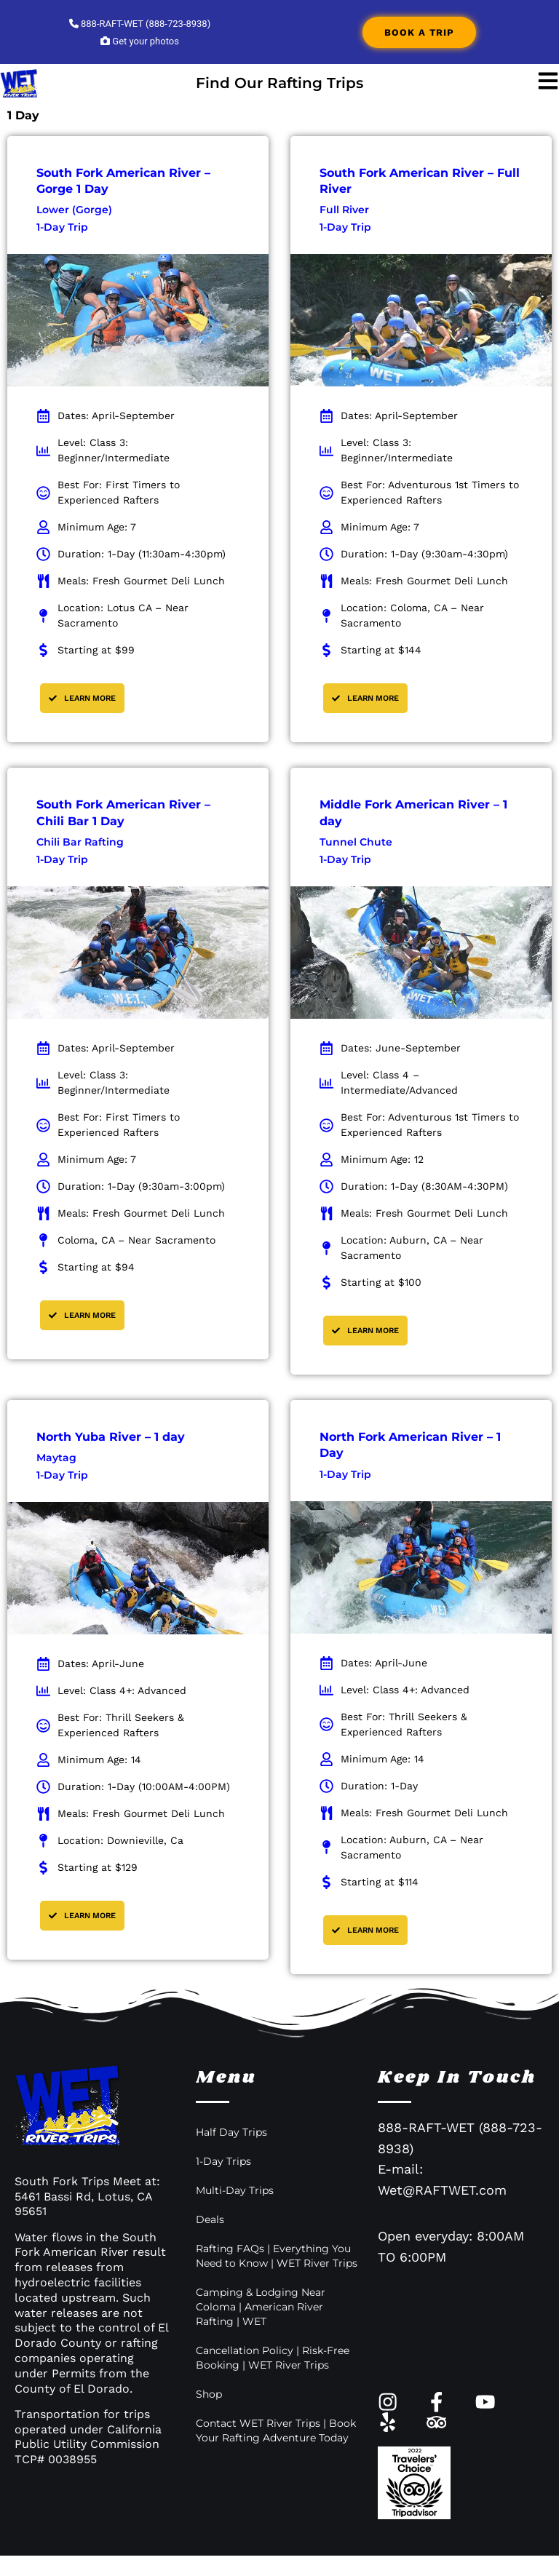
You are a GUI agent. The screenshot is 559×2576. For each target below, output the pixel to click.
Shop (209, 2394)
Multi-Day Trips (235, 2190)
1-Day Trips (223, 2161)
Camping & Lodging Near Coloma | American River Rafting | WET (260, 2307)
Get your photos (139, 41)
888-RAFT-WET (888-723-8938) (139, 23)
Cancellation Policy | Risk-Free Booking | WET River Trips (272, 2358)
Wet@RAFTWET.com (442, 2190)
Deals (210, 2219)
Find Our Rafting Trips (279, 83)
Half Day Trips (231, 2132)
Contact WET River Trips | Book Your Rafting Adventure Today (276, 2430)
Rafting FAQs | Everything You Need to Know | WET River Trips (276, 2256)
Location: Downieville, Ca (120, 1840)
